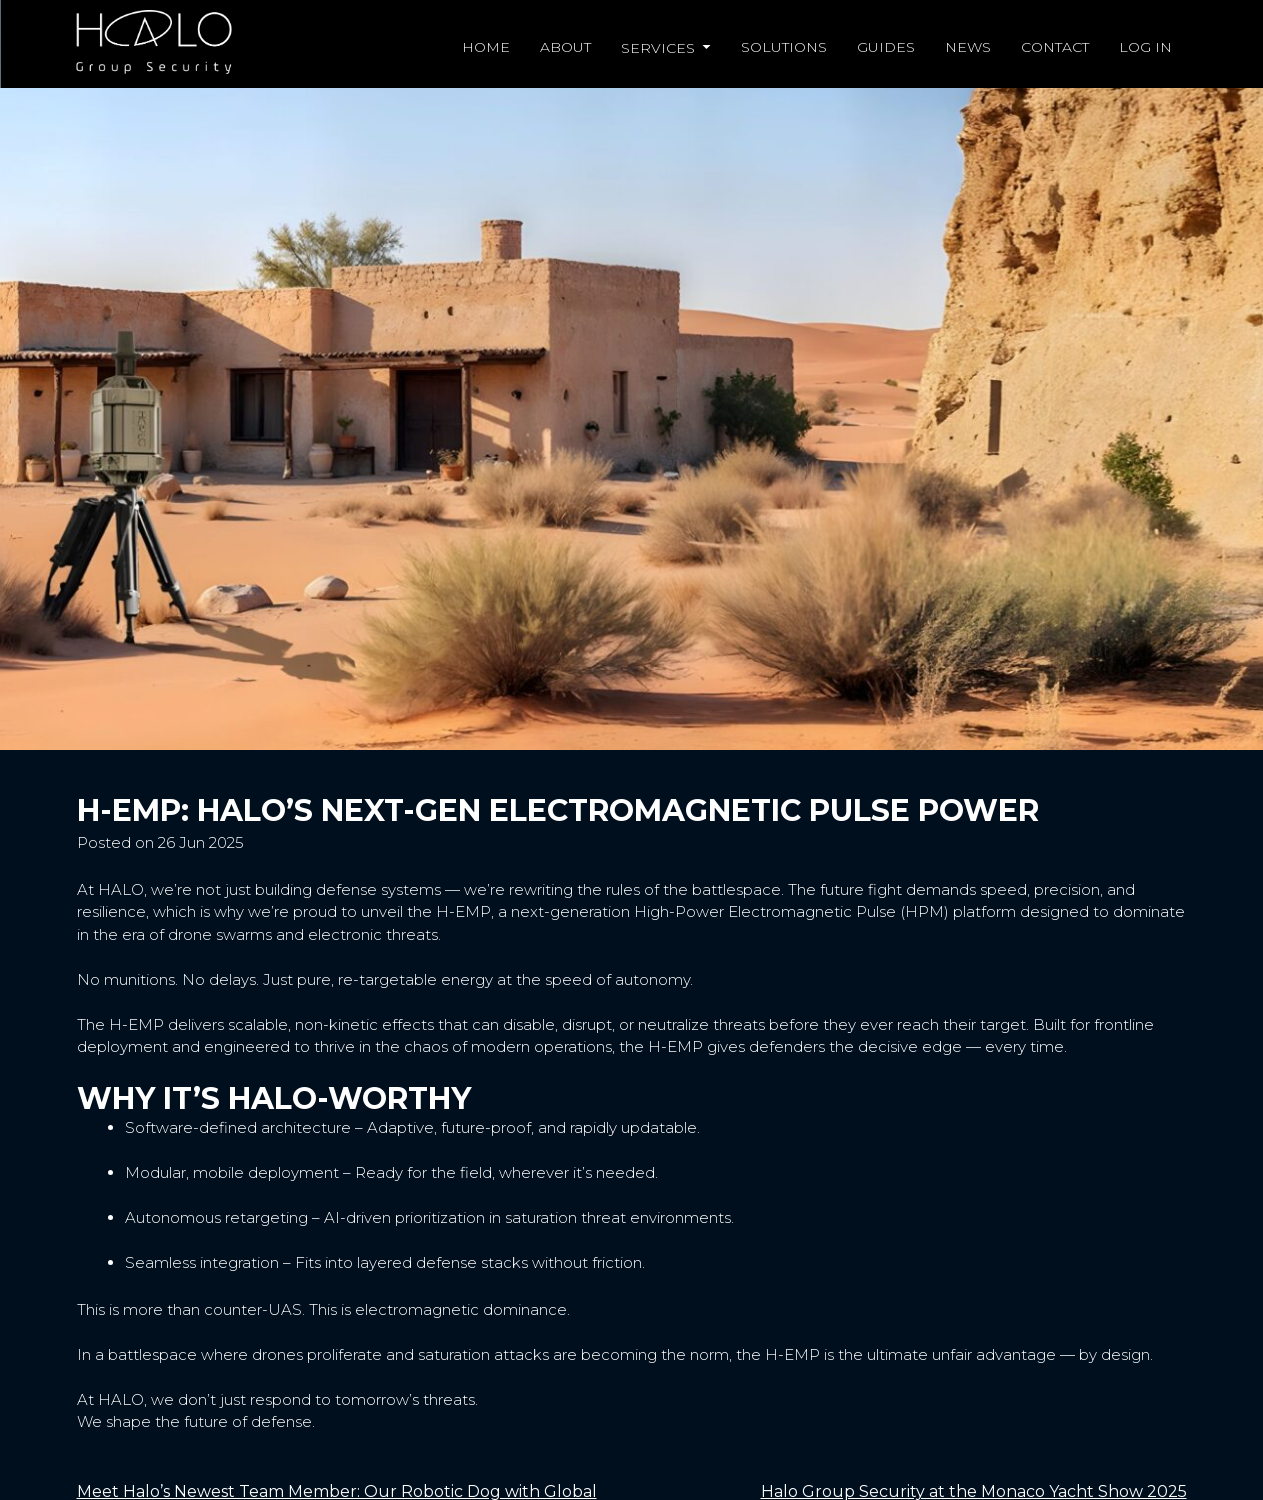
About (565, 47)
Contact (1055, 47)
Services (660, 48)
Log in (1145, 47)
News (968, 47)
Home (486, 47)
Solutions (784, 47)
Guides (886, 47)
